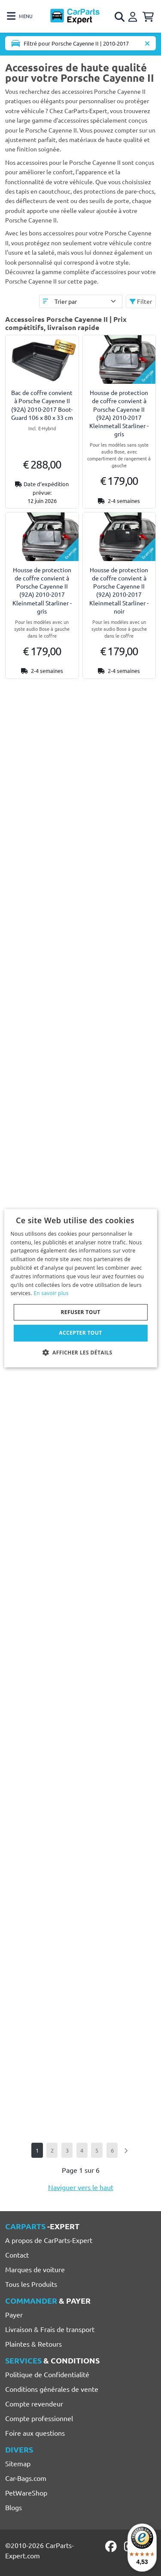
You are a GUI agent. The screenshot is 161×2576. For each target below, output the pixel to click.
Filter (141, 301)
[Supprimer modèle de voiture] (147, 43)
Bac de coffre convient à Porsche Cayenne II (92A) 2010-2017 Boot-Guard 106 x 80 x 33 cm (42, 405)
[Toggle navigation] (20, 16)
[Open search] (120, 17)
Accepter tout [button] (80, 1332)
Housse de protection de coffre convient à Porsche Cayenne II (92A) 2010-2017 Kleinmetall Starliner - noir (119, 590)
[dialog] (80, 1288)
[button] (80, 1352)
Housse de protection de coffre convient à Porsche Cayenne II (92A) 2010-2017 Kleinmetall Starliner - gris (119, 413)
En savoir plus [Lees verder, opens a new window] (50, 1293)
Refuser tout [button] (80, 1312)
